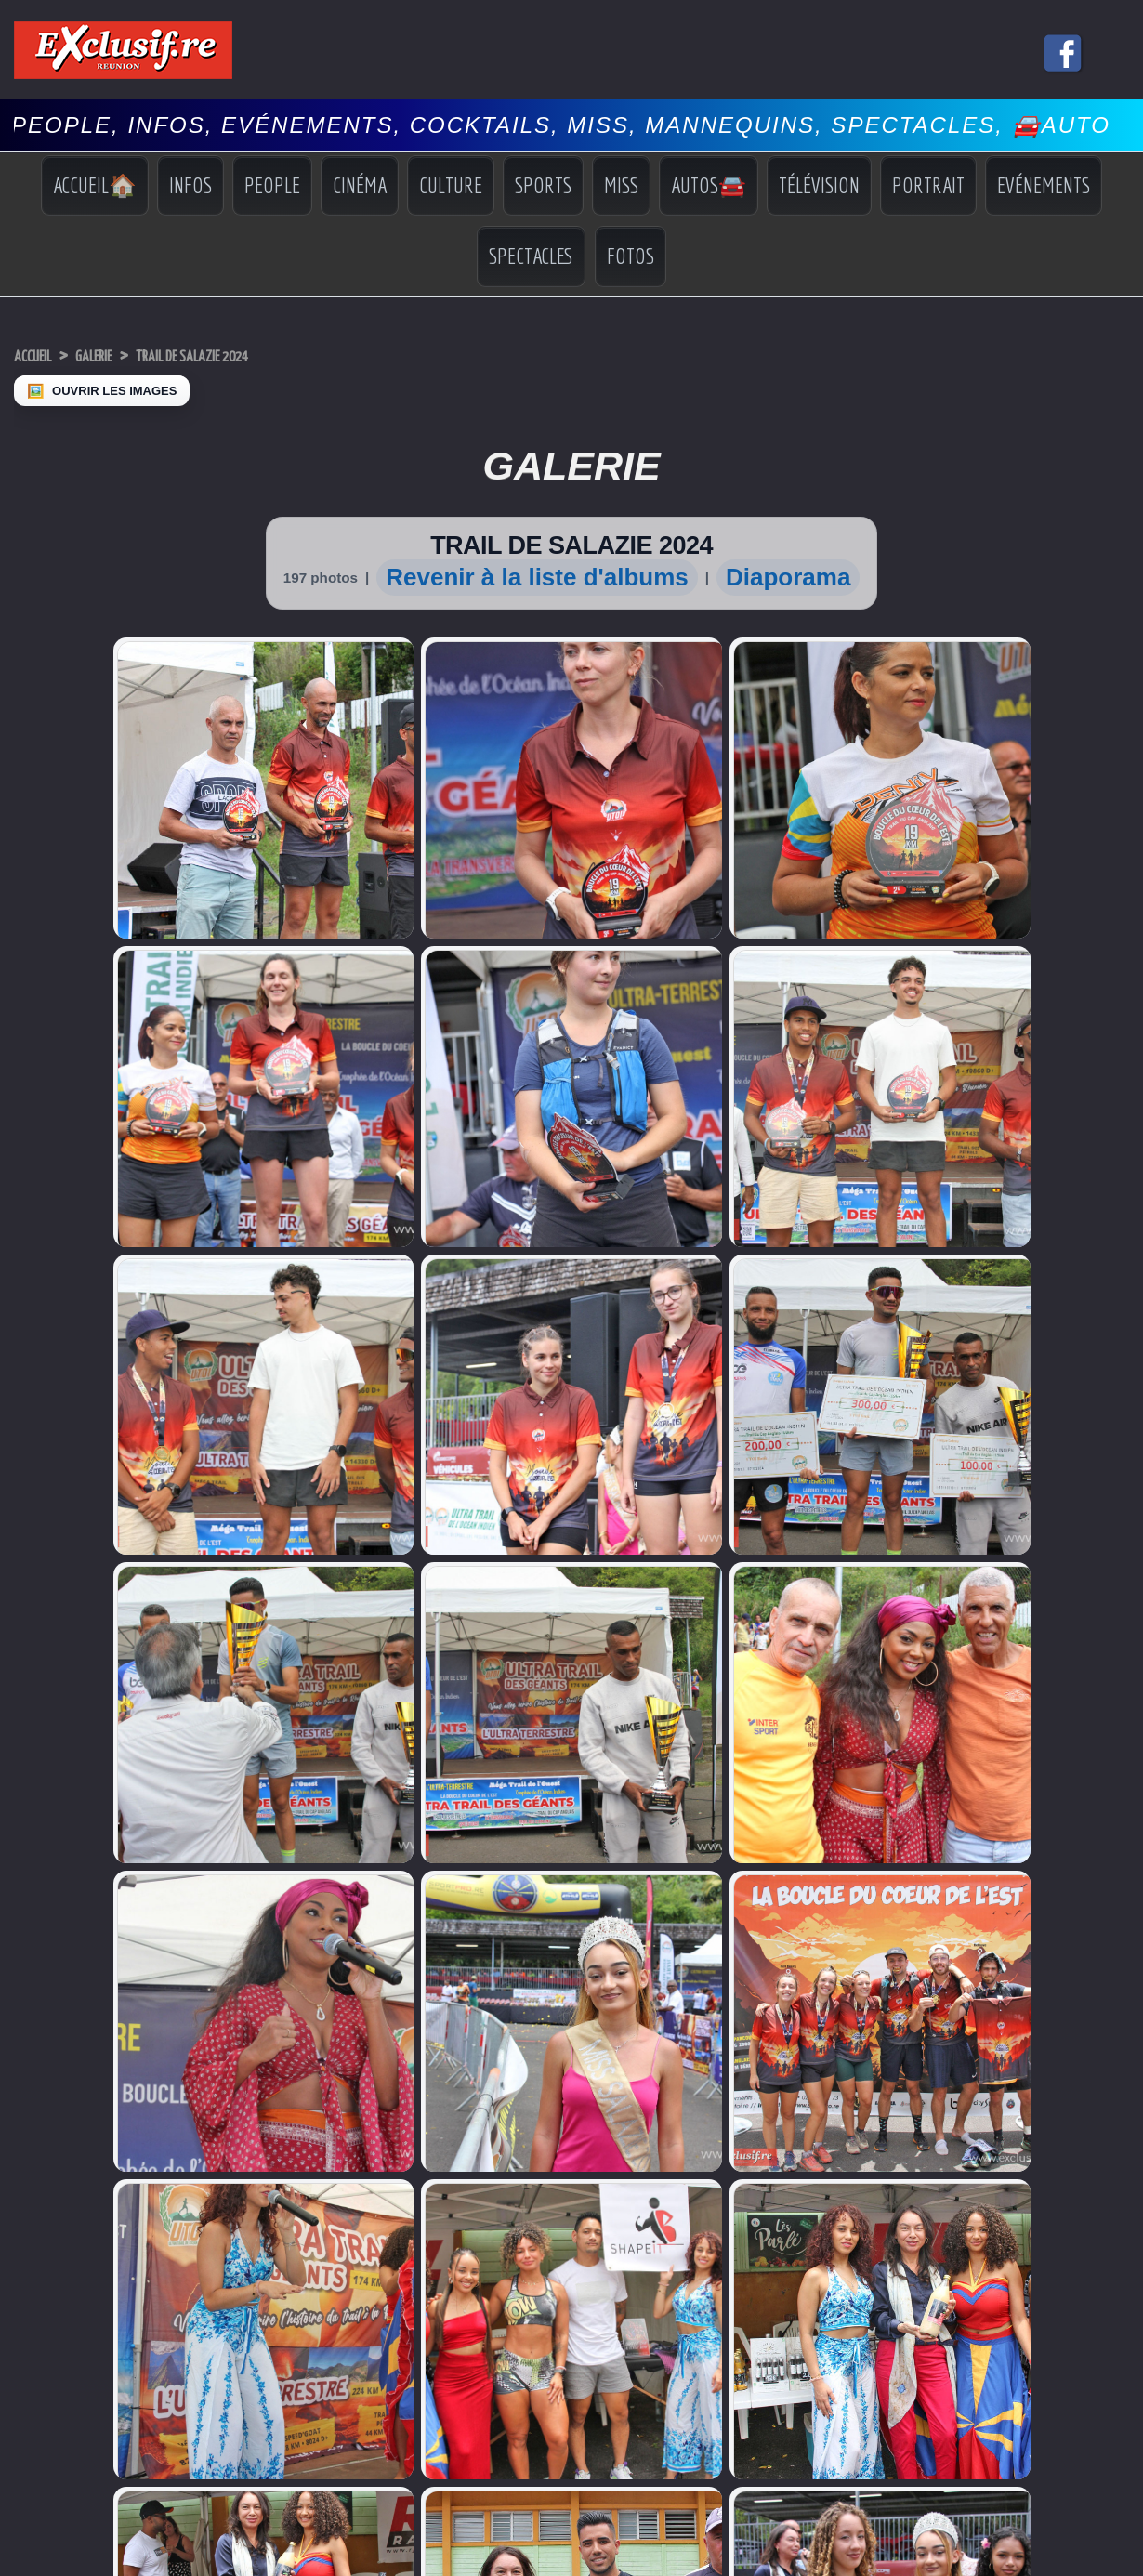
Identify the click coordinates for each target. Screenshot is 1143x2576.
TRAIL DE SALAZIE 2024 (251, 355)
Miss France (47, 1866)
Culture (450, 185)
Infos (190, 185)
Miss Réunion (50, 1883)
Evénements (1043, 185)
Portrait (928, 185)
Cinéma (360, 185)
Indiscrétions (1000, 1852)
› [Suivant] (29, 2162)
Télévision (819, 185)
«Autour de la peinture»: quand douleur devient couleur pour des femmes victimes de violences (338, 1916)
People (272, 185)
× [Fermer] (11, 2142)
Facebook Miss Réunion (54, 1908)
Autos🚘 (708, 185)
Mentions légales (571, 2090)
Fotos (630, 256)
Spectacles (531, 256)
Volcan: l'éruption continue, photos (269, 1886)
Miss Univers (48, 1848)
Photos (985, 1920)
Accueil (41, 355)
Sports (543, 185)
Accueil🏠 (95, 185)
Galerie (120, 355)
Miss (621, 185)
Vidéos (985, 1905)
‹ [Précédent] (9, 2162)
